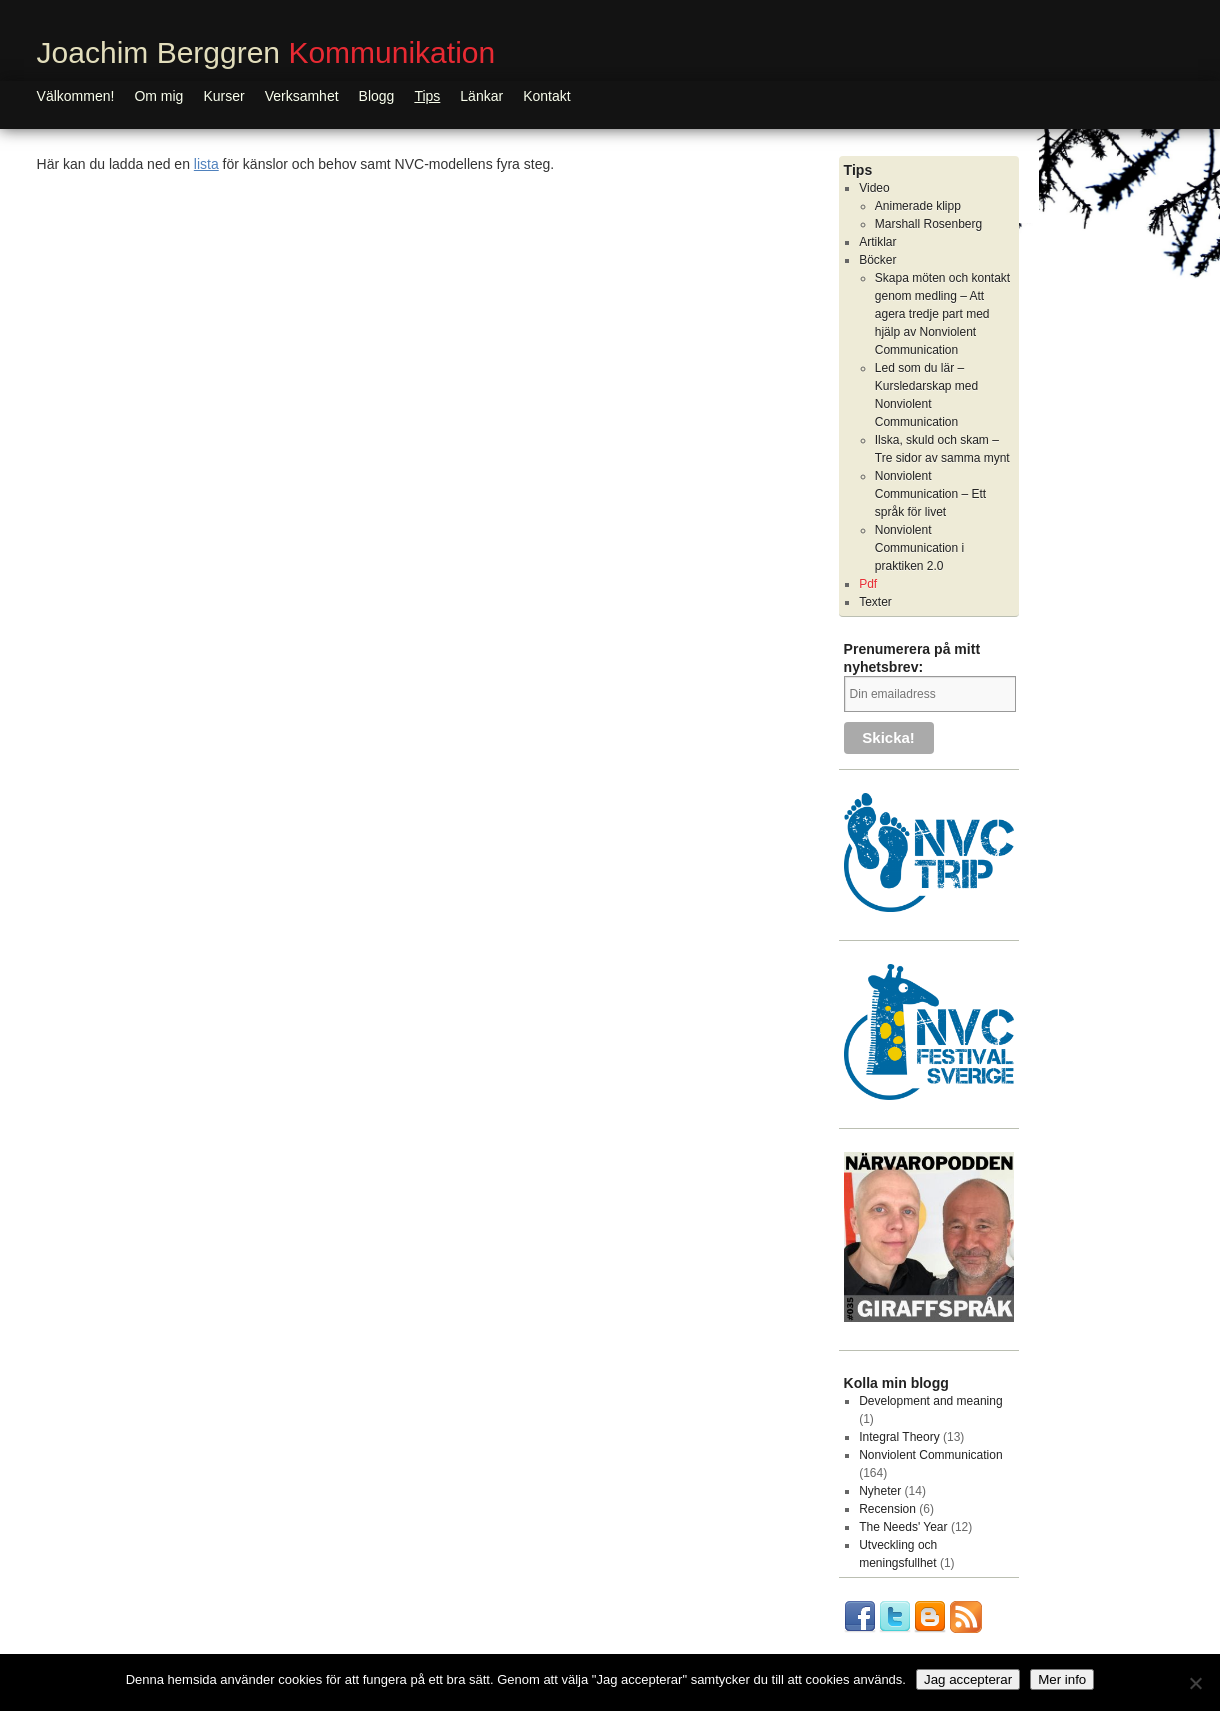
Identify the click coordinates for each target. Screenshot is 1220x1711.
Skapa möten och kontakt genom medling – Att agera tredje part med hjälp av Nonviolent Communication (942, 314)
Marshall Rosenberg (928, 224)
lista (206, 164)
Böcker (877, 260)
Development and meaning (930, 1401)
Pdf (868, 584)
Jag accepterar (968, 1679)
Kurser (223, 96)
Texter (875, 602)
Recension (887, 1509)
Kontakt (546, 96)
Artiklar (877, 242)
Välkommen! (76, 96)
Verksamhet (302, 96)
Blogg (377, 96)
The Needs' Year (903, 1527)
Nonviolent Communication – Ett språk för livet (930, 494)
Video (874, 188)
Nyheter (880, 1491)
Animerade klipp (918, 206)
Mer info (1062, 1679)
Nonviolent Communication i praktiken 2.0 (919, 548)
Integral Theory (899, 1437)
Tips (427, 96)
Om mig (158, 96)
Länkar (481, 96)
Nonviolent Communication (930, 1455)
